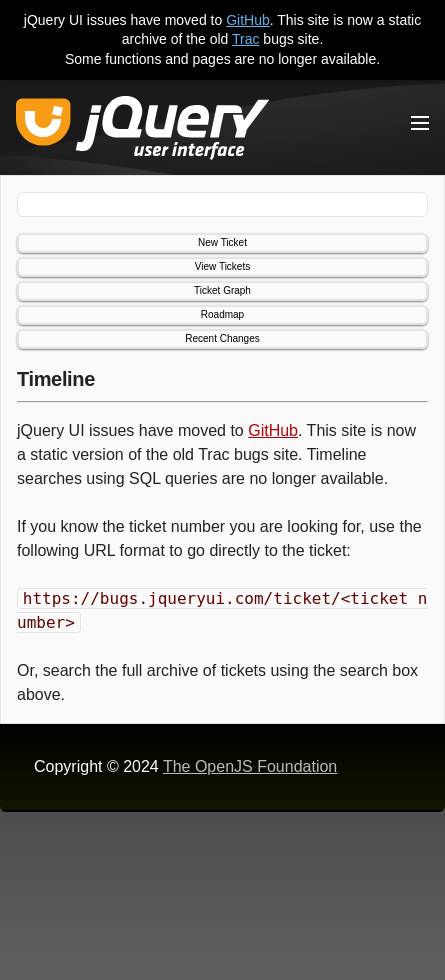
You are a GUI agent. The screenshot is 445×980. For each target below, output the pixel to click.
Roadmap (222, 314)
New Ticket (222, 242)
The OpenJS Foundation (250, 766)
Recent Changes (222, 338)
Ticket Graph (222, 290)
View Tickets (222, 266)
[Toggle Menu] (420, 123)
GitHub (248, 20)
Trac (245, 39)
